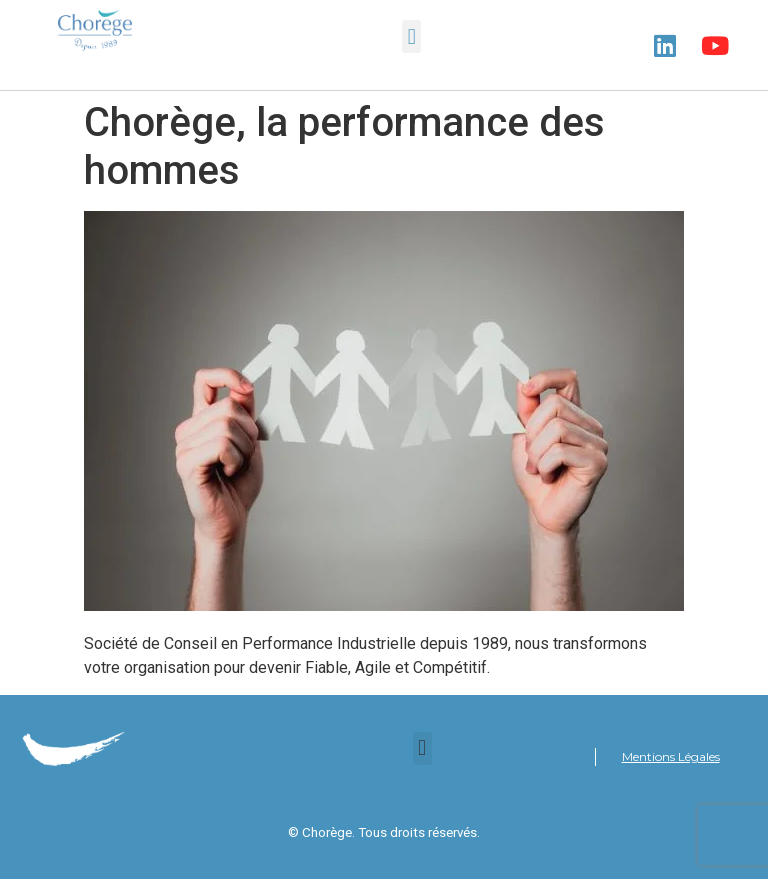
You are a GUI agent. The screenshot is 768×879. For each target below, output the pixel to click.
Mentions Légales (671, 756)
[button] (411, 36)
